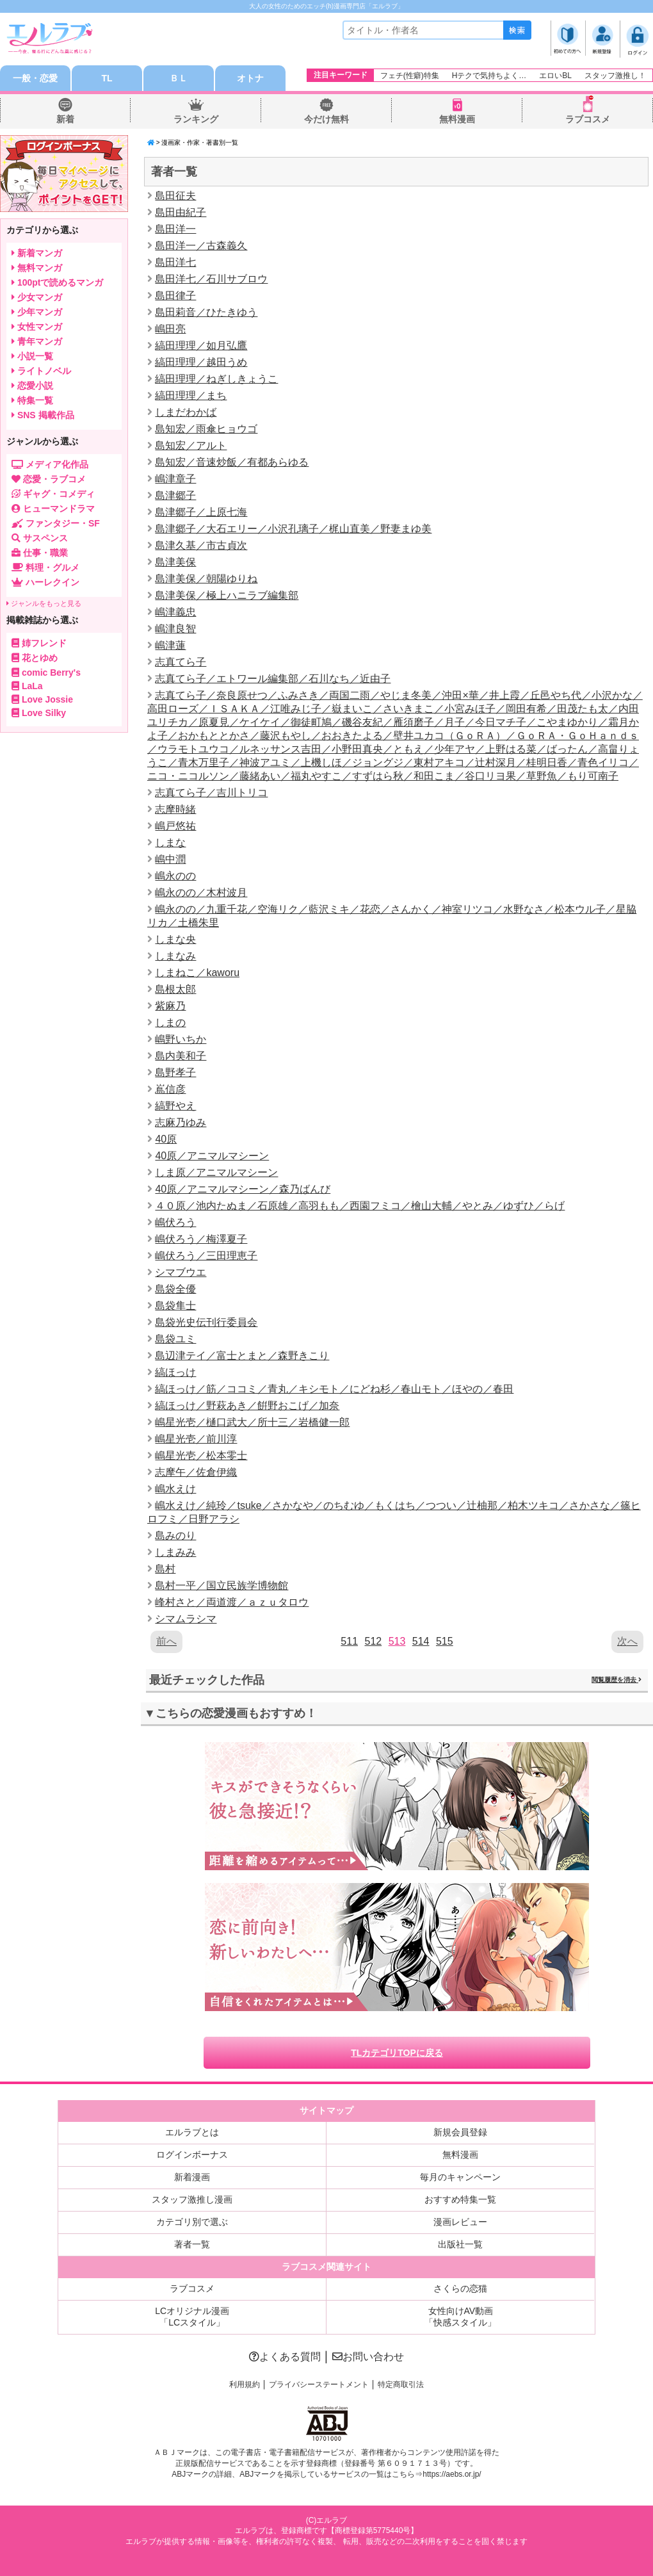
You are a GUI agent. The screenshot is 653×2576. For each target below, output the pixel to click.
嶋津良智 (175, 628)
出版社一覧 (460, 2244)
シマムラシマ (185, 1618)
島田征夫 (175, 195)
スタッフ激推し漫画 (192, 2199)
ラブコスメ (587, 119)
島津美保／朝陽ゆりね (206, 578)
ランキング (195, 119)
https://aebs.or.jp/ (452, 2474)
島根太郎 (175, 989)
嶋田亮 (170, 328)
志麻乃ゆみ (180, 1122)
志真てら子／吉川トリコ (211, 792)
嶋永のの (175, 875)
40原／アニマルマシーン (212, 1155)
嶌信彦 (170, 1089)
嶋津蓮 (170, 645)
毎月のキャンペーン (460, 2177)
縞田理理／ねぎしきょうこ (216, 378)
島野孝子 (175, 1072)
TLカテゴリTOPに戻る (397, 2053)
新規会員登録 (460, 2132)
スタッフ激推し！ (615, 75)
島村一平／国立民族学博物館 (221, 1585)
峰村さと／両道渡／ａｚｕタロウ (232, 1602)
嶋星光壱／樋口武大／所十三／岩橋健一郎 (252, 1422)
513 (397, 1641)
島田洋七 (175, 262)
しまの (170, 1022)
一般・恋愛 (35, 78)
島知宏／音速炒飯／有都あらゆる (232, 462)
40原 (166, 1139)
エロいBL (555, 75)
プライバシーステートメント (319, 2384)
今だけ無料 (326, 119)
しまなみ (175, 955)
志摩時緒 (175, 809)
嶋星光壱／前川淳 (196, 1438)
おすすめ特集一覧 (460, 2199)
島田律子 (175, 295)
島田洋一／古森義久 (201, 245)
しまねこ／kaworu (197, 972)
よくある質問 (285, 2356)
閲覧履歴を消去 (616, 1679)
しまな (170, 842)
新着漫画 (192, 2177)
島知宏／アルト (191, 445)
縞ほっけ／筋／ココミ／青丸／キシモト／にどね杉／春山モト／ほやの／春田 (334, 1388)
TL (106, 78)
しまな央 (175, 939)
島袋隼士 (175, 1305)
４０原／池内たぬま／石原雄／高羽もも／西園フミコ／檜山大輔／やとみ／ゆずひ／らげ (360, 1205)
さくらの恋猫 (460, 2288)
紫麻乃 (170, 1005)
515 (444, 1641)
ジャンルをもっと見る (43, 603)
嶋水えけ (175, 1488)
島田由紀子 (180, 212)
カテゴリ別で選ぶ (192, 2222)
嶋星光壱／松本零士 (201, 1455)
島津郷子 (175, 495)
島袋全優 (175, 1289)
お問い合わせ (368, 2356)
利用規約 (244, 2384)
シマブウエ (180, 1272)
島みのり (175, 1535)
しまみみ (175, 1552)
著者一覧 (192, 2244)
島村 (165, 1568)
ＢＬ (179, 78)
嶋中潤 (170, 859)
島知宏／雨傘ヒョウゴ (206, 428)
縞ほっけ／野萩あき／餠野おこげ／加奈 (247, 1405)
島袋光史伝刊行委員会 (206, 1322)
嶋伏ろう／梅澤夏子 (201, 1239)
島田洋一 (175, 229)
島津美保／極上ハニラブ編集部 (226, 595)
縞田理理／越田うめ (201, 362)
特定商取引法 (401, 2384)
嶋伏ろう (175, 1222)
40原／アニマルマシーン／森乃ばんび (242, 1189)
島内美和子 (180, 1055)
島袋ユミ (175, 1338)
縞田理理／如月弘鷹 (201, 345)
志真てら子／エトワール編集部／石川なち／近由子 (273, 678)
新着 (65, 119)
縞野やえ (175, 1105)
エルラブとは (192, 2132)
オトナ (250, 78)
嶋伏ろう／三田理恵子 (206, 1255)
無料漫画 (457, 119)
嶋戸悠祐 (175, 825)
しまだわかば (185, 412)
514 (421, 1641)
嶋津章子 (175, 478)
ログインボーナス (192, 2154)
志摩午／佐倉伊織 (196, 1472)
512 (373, 1641)
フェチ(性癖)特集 (409, 75)
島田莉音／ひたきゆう (206, 312)
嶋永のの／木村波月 (201, 892)
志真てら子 (180, 661)
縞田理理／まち (191, 395)
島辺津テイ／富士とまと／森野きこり (242, 1355)
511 (349, 1641)
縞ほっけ (175, 1372)
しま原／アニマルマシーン (216, 1172)
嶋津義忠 (175, 612)
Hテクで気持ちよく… (489, 75)
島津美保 (175, 562)
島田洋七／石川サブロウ (211, 278)
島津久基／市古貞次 (201, 545)
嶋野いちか (180, 1039)
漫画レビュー (460, 2222)
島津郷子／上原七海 (201, 512)
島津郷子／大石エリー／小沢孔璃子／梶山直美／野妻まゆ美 (293, 528)
